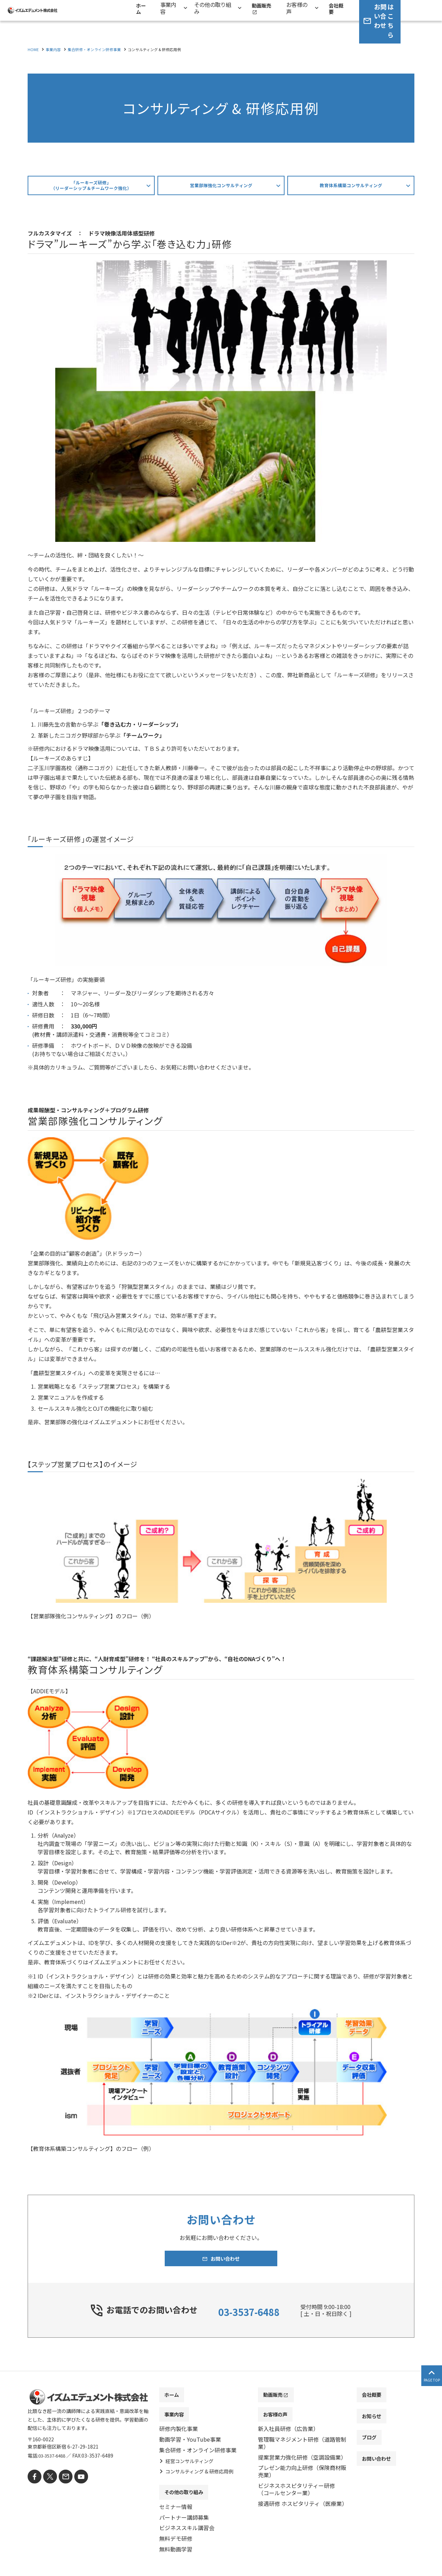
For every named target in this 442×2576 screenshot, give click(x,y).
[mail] (61, 2480)
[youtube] (75, 2480)
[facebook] (34, 2480)
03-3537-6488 (248, 2313)
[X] (47, 2480)
